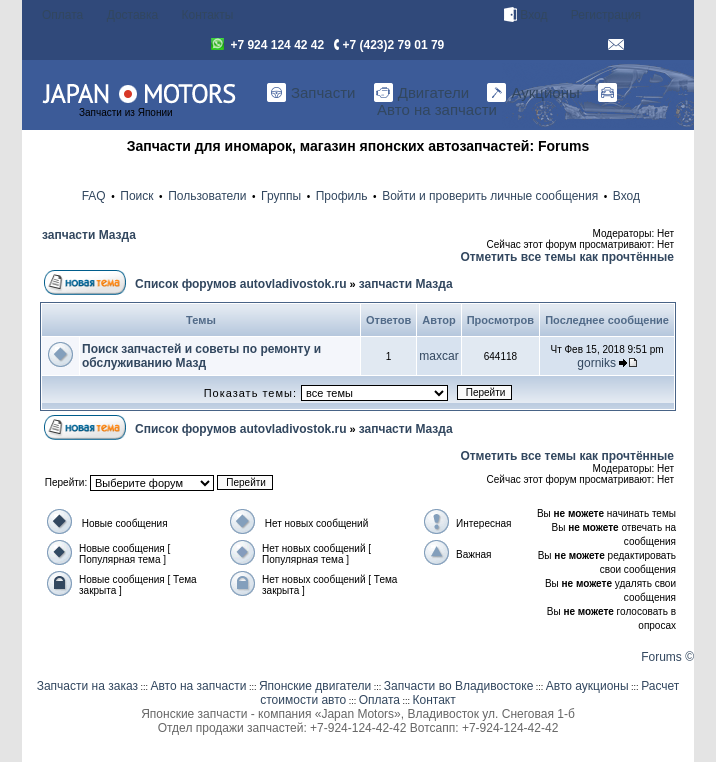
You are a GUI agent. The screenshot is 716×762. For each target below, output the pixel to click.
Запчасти (311, 93)
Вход (525, 15)
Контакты (208, 15)
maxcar (438, 356)
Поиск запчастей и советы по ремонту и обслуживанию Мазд (201, 356)
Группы (281, 196)
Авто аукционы (587, 686)
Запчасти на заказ (87, 686)
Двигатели (421, 93)
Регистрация (606, 15)
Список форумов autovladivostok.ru (240, 284)
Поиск (136, 196)
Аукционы (533, 93)
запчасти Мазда (89, 235)
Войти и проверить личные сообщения (490, 196)
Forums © (667, 657)
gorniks (596, 363)
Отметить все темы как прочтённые (567, 257)
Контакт (434, 700)
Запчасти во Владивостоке (459, 686)
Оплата (62, 15)
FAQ (94, 196)
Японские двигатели (315, 686)
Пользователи (207, 196)
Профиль (342, 196)
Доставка (133, 15)
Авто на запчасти (198, 686)
